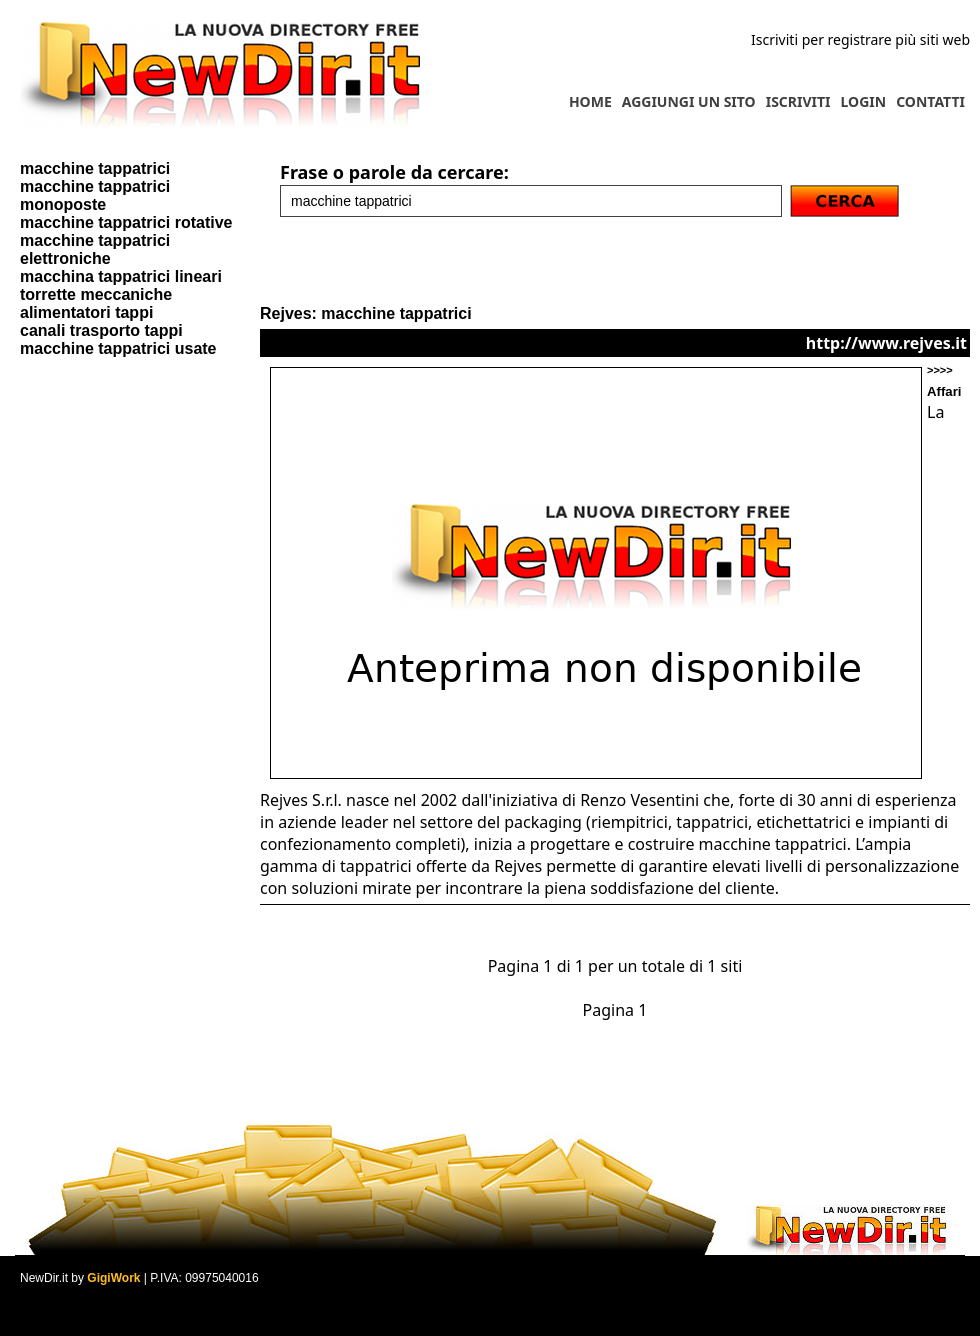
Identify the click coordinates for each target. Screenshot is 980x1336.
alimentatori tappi (86, 312)
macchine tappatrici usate (118, 348)
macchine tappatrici (95, 168)
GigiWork (113, 1278)
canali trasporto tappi (101, 330)
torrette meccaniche (96, 294)
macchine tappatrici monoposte (95, 195)
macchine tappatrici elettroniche (95, 249)
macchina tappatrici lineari (121, 276)
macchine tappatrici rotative (126, 222)
